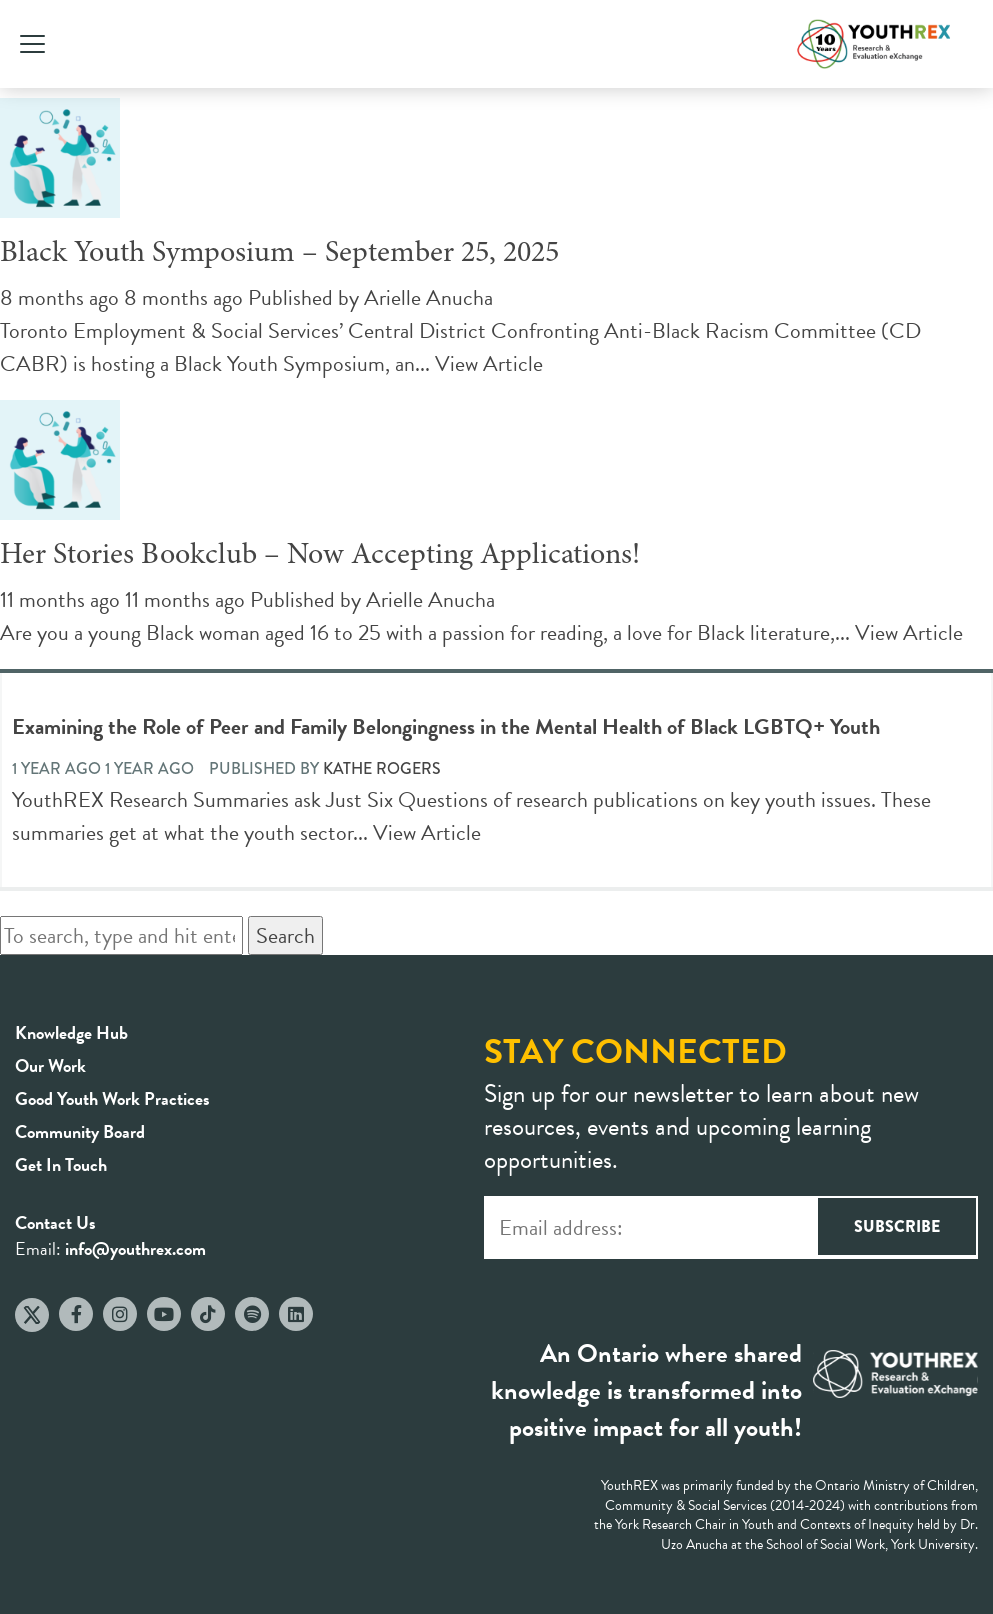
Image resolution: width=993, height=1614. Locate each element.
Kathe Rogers (382, 768)
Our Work (50, 1065)
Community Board (80, 1131)
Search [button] (285, 935)
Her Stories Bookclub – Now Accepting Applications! (320, 556)
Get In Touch (61, 1164)
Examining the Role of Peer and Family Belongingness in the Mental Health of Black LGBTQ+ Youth (446, 726)
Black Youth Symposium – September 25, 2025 (279, 254)
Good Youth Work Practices (112, 1098)
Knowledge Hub (71, 1032)
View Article (489, 363)
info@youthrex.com (135, 1248)
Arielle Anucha (428, 297)
